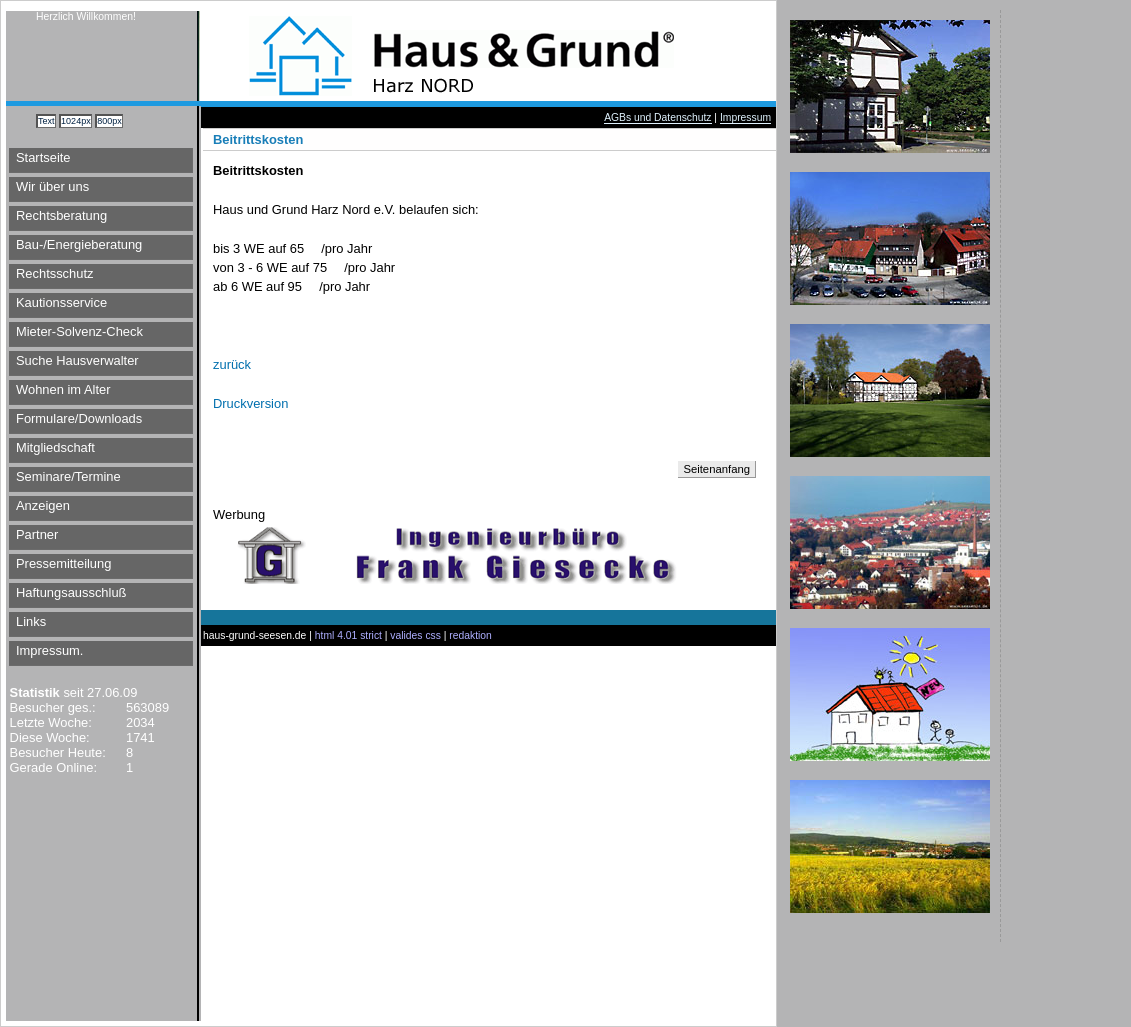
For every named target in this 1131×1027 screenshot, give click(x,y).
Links (31, 621)
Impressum (745, 117)
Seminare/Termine (68, 476)
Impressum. (49, 650)
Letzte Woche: (49, 722)
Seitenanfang (716, 469)
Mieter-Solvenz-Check (79, 331)
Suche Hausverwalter (77, 360)
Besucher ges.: (51, 707)
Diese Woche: (48, 737)
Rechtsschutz (54, 273)
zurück (232, 364)
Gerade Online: (51, 767)
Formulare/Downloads (79, 418)
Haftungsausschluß (71, 592)
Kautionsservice (61, 302)
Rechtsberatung (61, 215)
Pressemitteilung (63, 563)
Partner (37, 534)
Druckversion (250, 403)
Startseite (43, 157)
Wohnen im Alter (63, 389)
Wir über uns (52, 186)
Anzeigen (43, 505)
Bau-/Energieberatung (79, 244)
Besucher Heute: (56, 752)
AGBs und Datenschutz (657, 117)
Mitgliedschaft (55, 447)
